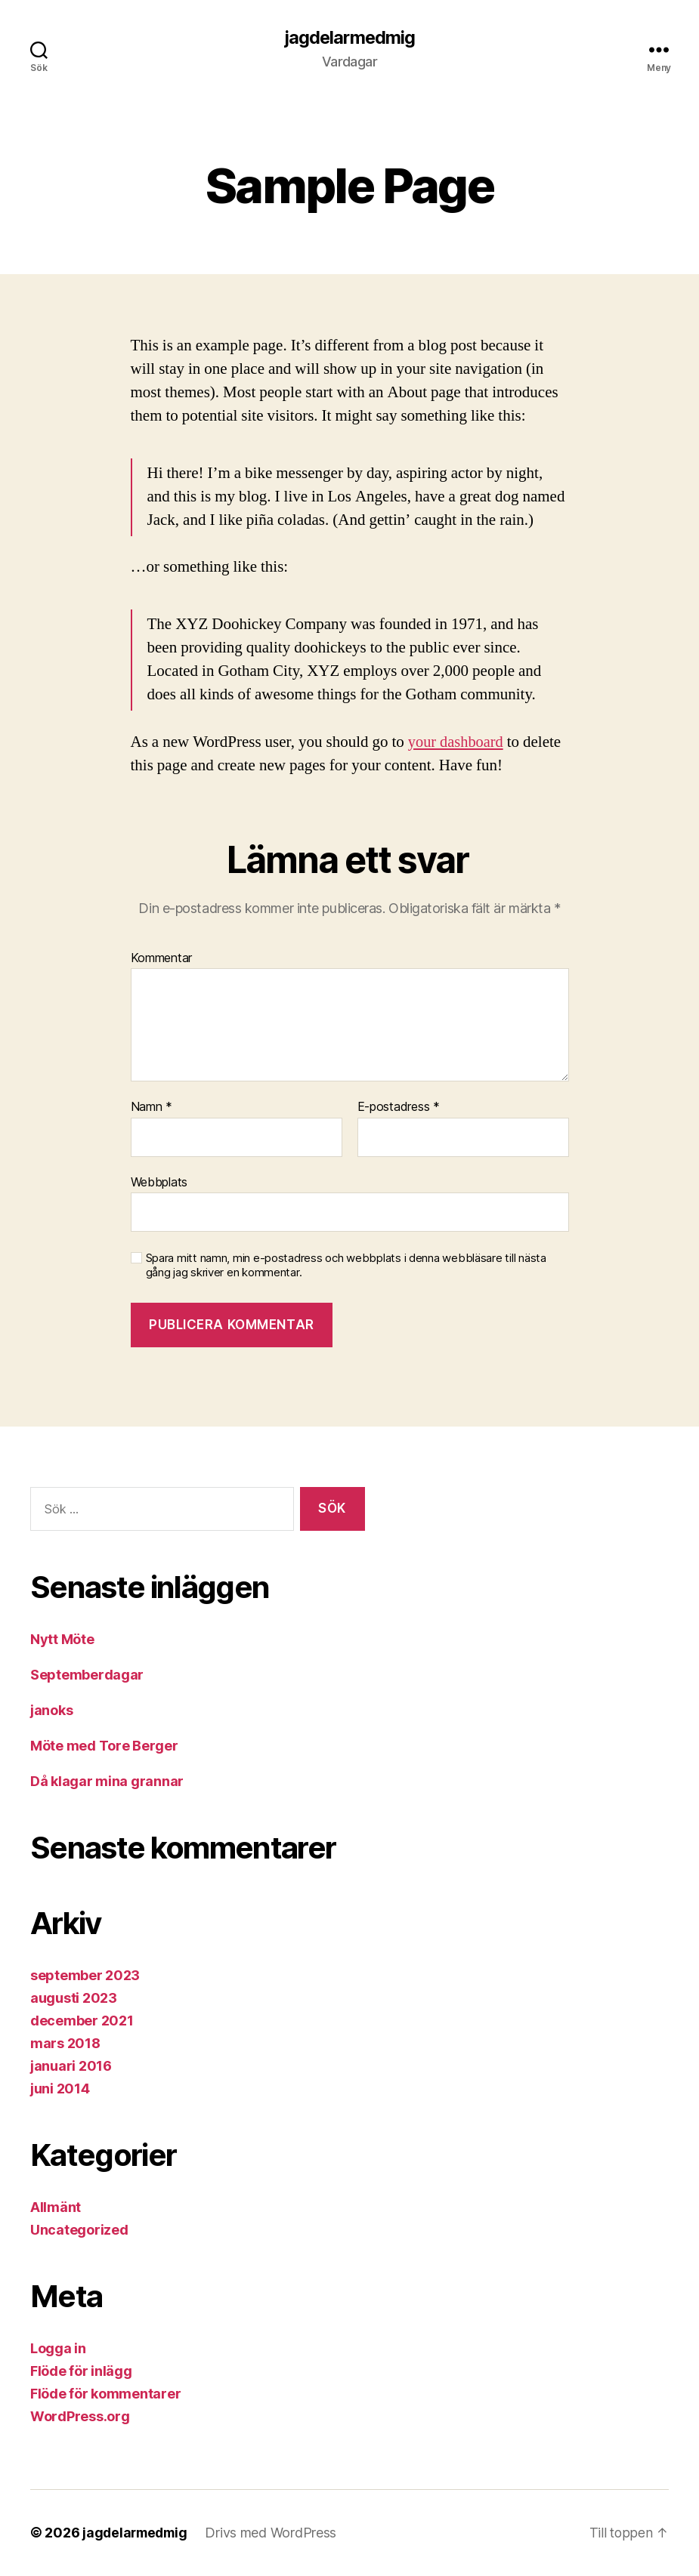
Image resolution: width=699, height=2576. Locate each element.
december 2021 (82, 2021)
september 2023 (85, 1976)
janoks (51, 1711)
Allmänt (55, 2208)
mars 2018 (65, 2044)
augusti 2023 (73, 1999)
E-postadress (398, 1108)
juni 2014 (60, 2089)
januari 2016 (71, 2067)
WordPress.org (80, 2417)
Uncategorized (79, 2230)
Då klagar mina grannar (107, 1782)
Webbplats (159, 1182)
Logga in (58, 2349)
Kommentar (162, 958)
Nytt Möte (62, 1640)
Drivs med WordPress (276, 2533)
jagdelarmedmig (349, 38)
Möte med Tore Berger (104, 1746)
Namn (151, 1108)
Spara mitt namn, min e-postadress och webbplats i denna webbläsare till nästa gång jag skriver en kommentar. (346, 1266)
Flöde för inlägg (81, 2372)
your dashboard (457, 742)
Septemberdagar (87, 1675)
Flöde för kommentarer (105, 2394)
